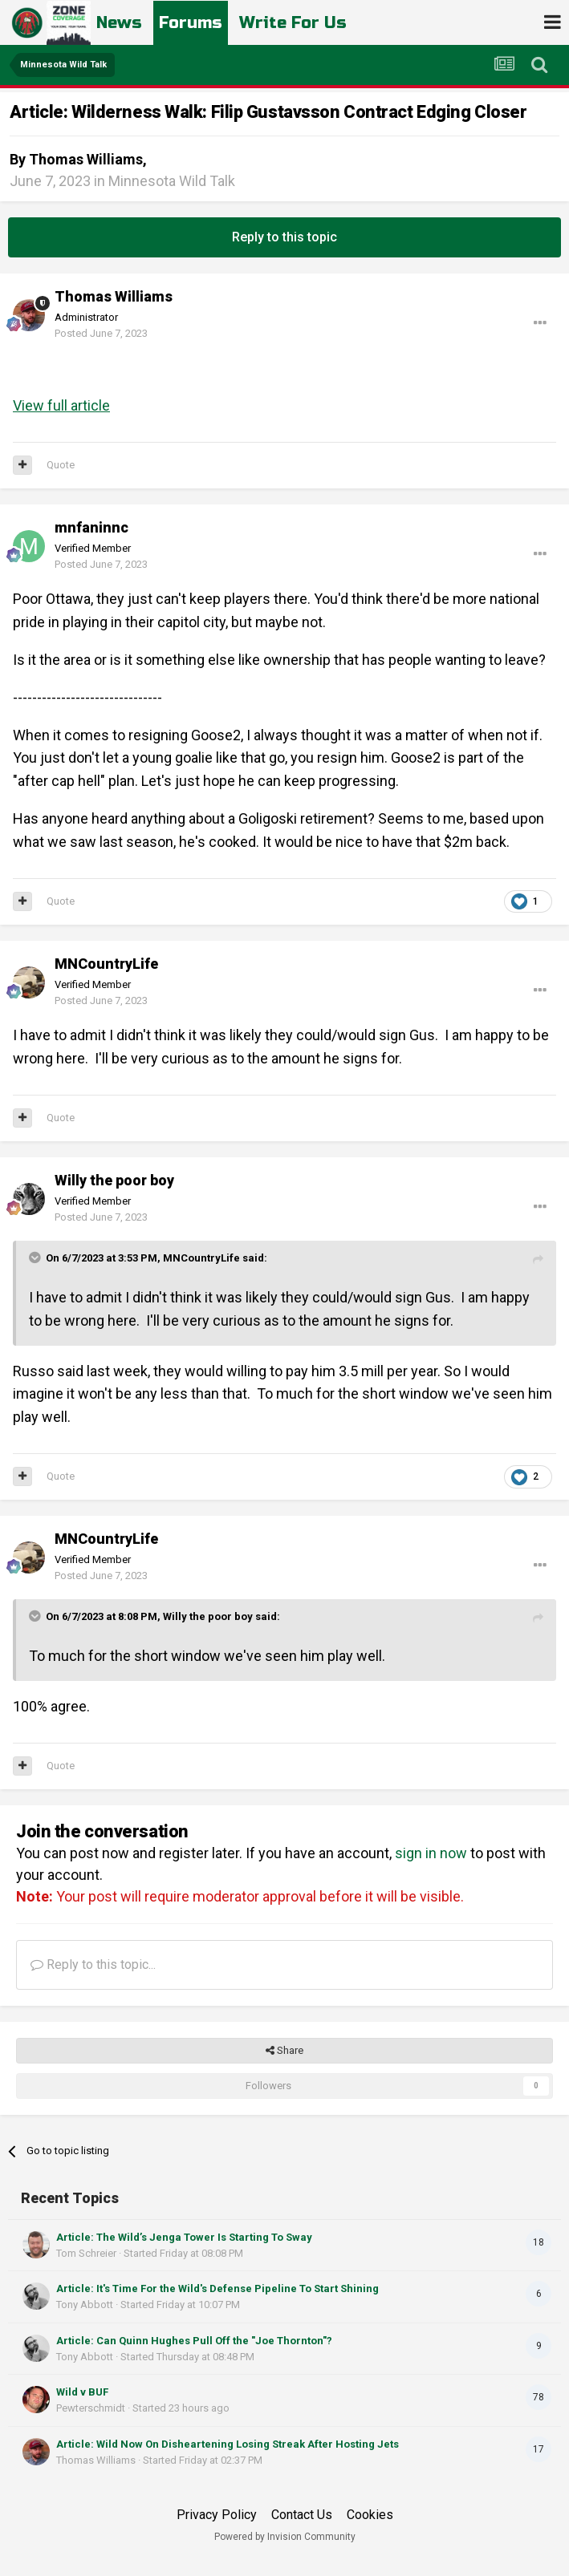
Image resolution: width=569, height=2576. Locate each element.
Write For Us (308, 22)
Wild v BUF (82, 2392)
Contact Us (301, 2514)
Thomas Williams (86, 159)
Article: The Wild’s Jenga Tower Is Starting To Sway (184, 2237)
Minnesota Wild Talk (171, 180)
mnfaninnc (91, 528)
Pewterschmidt (90, 2408)
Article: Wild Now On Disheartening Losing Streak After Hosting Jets (227, 2444)
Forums (198, 22)
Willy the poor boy (114, 1181)
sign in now (431, 1853)
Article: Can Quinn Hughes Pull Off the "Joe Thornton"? (194, 2341)
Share (284, 2051)
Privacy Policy (217, 2514)
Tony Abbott (84, 2305)
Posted (101, 333)
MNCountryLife (106, 964)
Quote (61, 465)
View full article (61, 405)
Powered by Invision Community (285, 2536)
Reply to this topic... (93, 1964)
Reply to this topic (284, 237)
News (121, 22)
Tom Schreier (86, 2253)
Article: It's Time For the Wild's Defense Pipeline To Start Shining (217, 2288)
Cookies (370, 2514)
